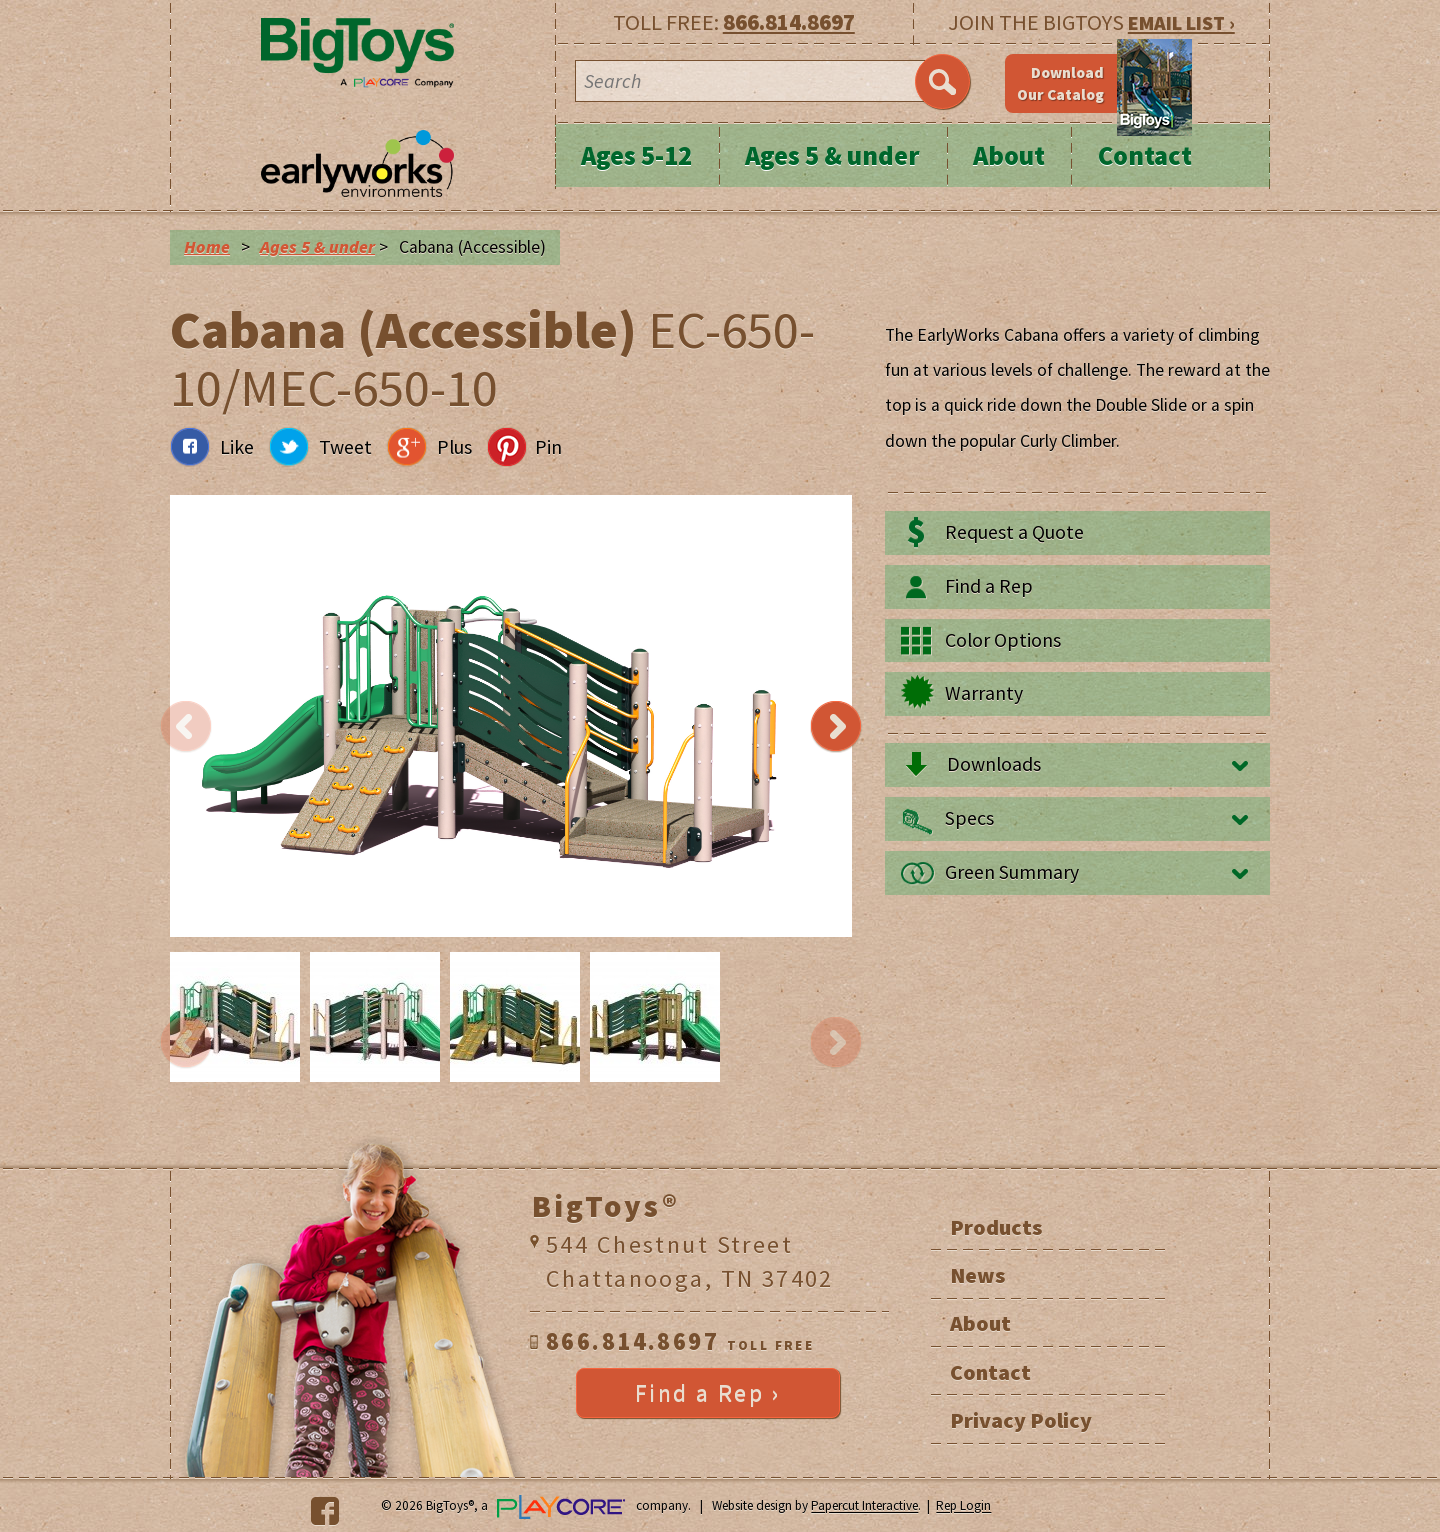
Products (996, 1227)
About (1009, 155)
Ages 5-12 (636, 155)
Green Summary (1012, 872)
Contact (1145, 155)
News (977, 1275)
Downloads (994, 764)
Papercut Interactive (864, 1506)
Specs (969, 818)
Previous (186, 727)
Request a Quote (1014, 532)
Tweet (345, 447)
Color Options (1003, 640)
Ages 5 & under (832, 155)
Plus (454, 447)
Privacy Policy (1021, 1420)
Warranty (984, 693)
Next (836, 727)
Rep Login (963, 1506)
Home (207, 247)
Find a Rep (989, 586)
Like (237, 447)
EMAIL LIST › (1181, 22)
